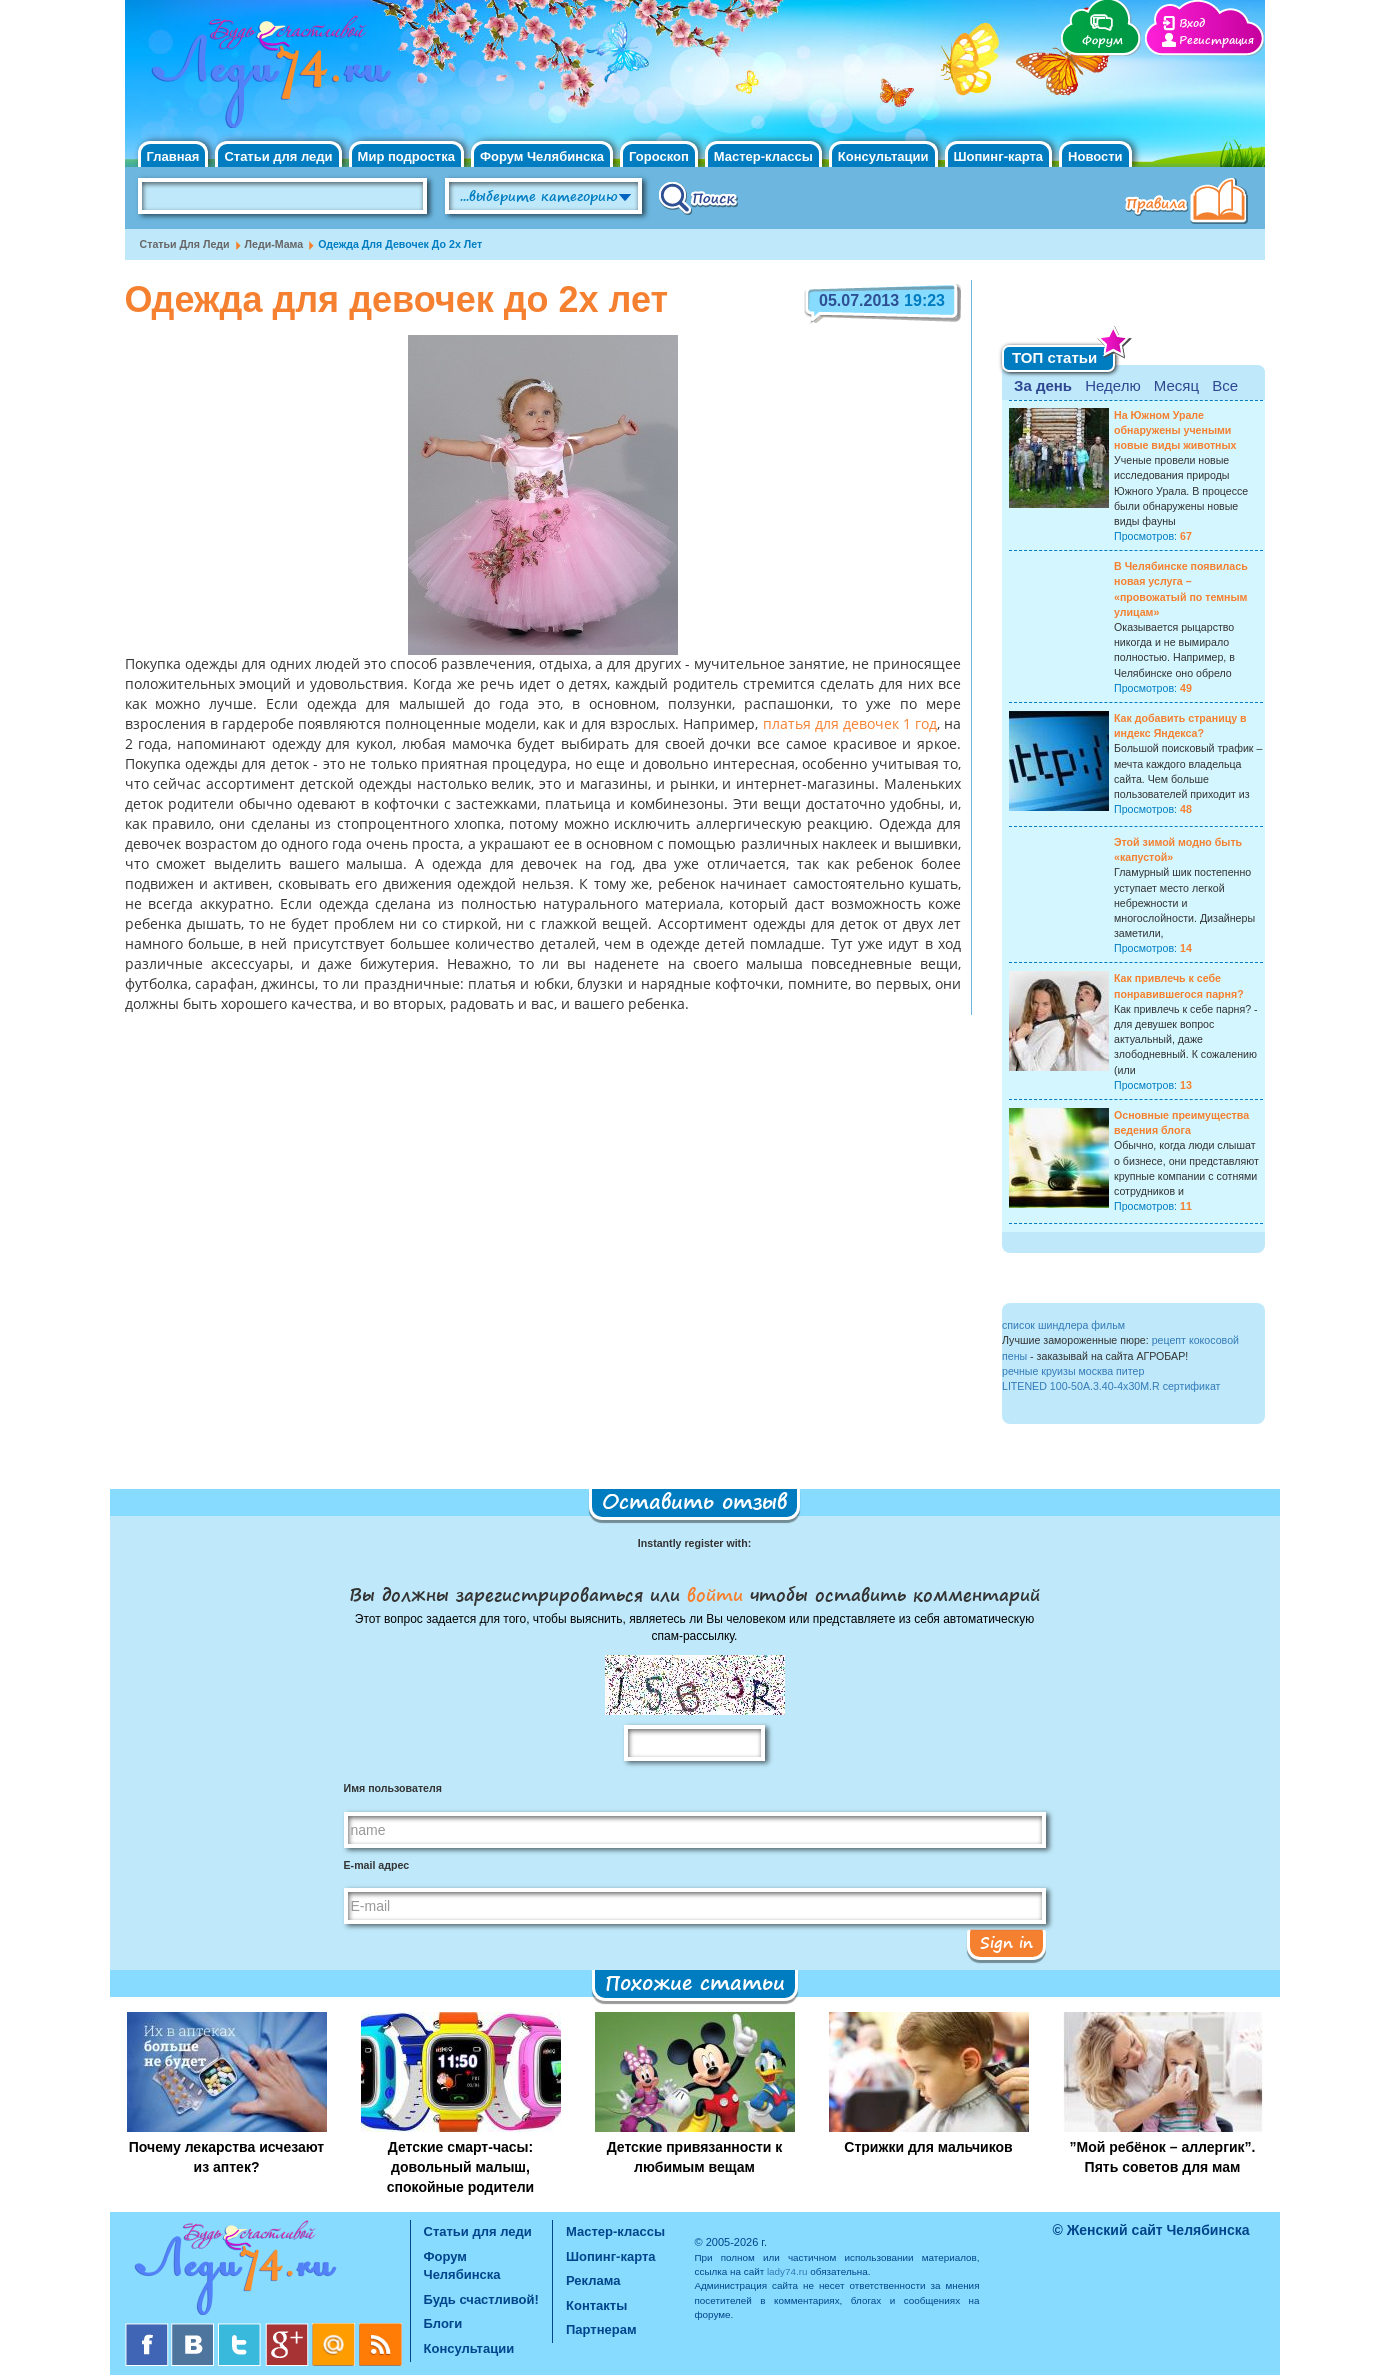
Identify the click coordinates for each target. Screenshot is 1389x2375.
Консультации (883, 156)
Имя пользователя (393, 1788)
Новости (1095, 156)
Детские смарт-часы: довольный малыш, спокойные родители (460, 2167)
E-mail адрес (377, 1865)
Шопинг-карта (999, 156)
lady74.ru (787, 2271)
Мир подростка (406, 156)
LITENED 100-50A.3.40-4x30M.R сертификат (1111, 1386)
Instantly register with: (694, 1543)
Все (1225, 385)
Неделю (1112, 385)
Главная (173, 156)
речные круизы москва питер (1073, 1371)
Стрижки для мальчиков (928, 2147)
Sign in (1006, 1942)
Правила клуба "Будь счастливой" (1190, 203)
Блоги (443, 2323)
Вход (1192, 23)
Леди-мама (274, 244)
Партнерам (601, 2329)
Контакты (596, 2305)
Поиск (698, 197)
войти (715, 1594)
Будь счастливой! (481, 2299)
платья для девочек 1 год (847, 725)
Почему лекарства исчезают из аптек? (226, 2157)
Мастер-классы (763, 156)
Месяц (1176, 385)
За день (1043, 385)
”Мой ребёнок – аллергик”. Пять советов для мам (1163, 2157)
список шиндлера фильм (1063, 1325)
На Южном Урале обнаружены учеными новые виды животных (1175, 430)
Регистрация (1216, 40)
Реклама (593, 2280)
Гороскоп (659, 156)
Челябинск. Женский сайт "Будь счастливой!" (266, 78)
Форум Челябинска (542, 156)
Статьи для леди (278, 156)
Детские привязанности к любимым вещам (695, 2157)
